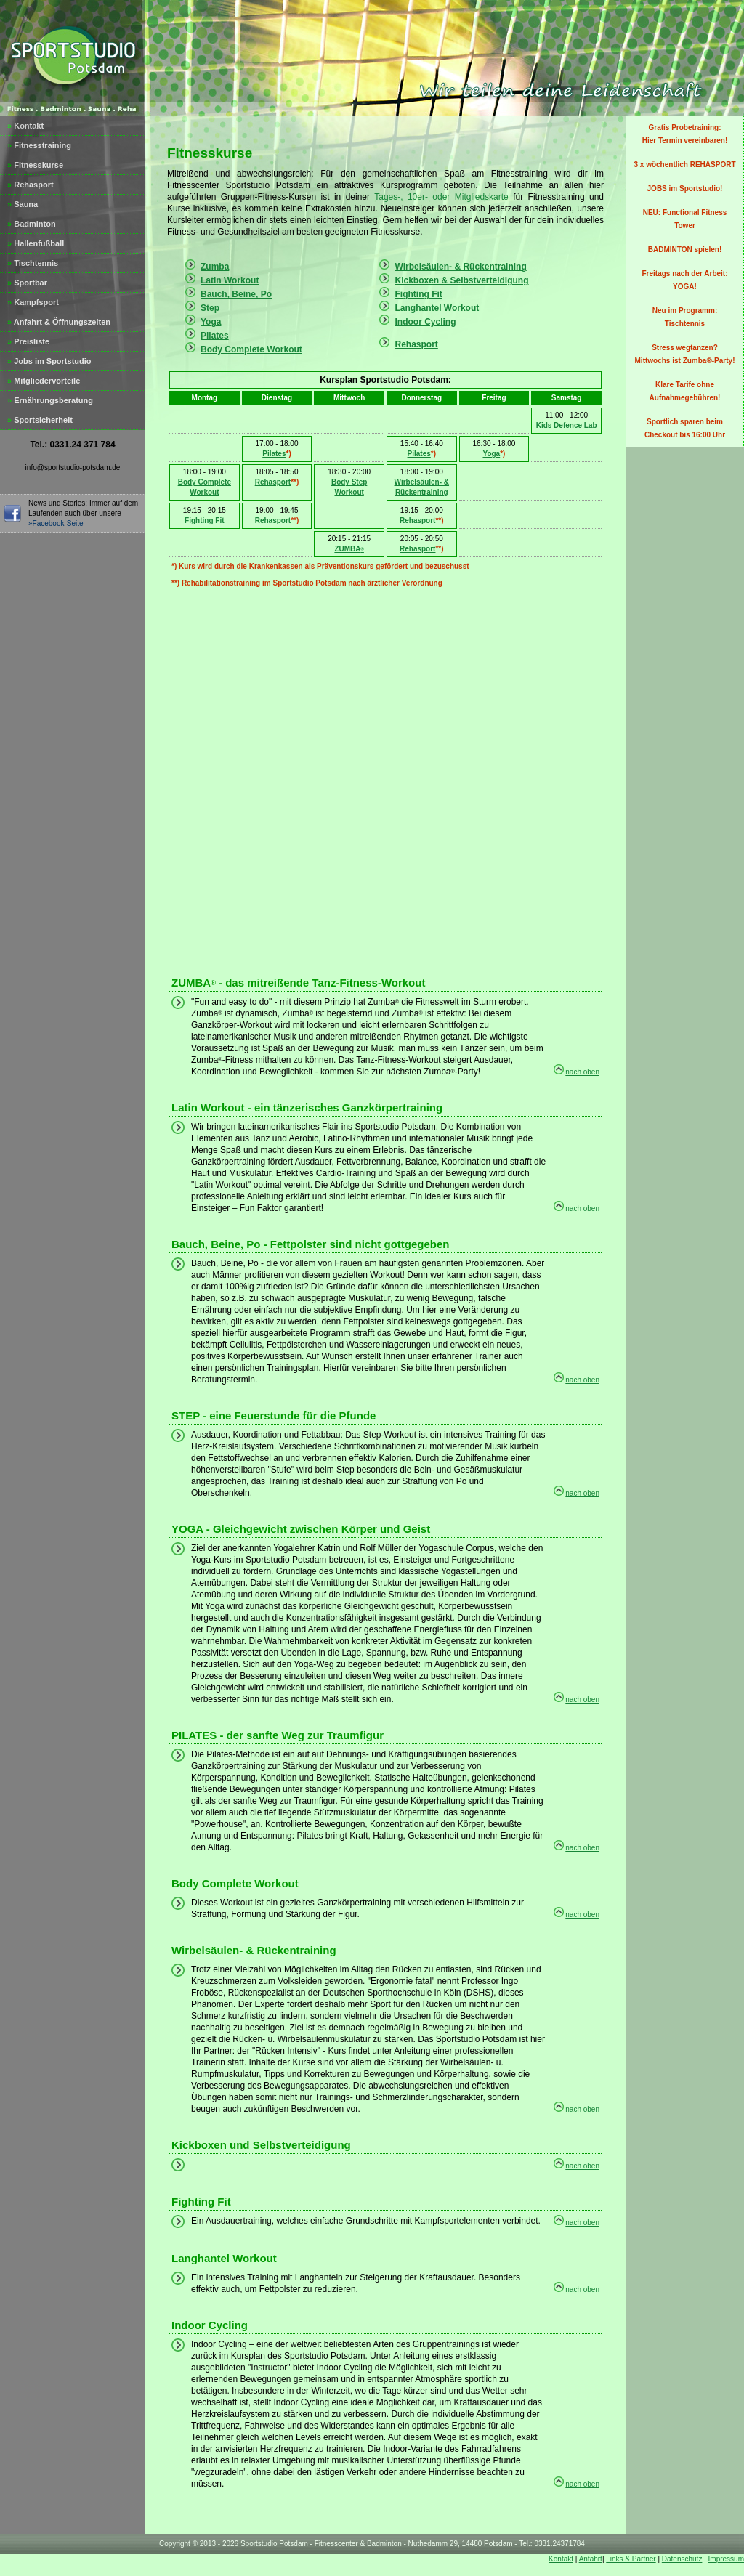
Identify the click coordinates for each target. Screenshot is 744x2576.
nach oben (582, 1072)
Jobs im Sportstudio (49, 361)
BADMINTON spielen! (685, 250)
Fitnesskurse (35, 165)
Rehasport (30, 184)
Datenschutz (682, 2559)
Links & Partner (630, 2559)
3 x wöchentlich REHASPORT (684, 165)
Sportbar (27, 282)
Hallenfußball (35, 243)
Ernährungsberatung (50, 400)
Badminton (31, 223)
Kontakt (25, 125)
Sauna (22, 204)
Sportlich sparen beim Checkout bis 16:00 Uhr (684, 428)
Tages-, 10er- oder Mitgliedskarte (441, 197)
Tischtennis (32, 263)
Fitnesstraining (39, 145)
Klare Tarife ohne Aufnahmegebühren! (685, 391)
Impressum (726, 2559)
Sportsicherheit (40, 420)
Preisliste (28, 341)
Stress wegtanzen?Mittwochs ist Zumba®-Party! (685, 354)
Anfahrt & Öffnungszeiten (58, 321)
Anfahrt (590, 2559)
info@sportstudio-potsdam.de (73, 467)
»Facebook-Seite (56, 523)
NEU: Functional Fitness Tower (685, 219)
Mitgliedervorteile (43, 380)
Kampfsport (33, 302)
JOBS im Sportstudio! (685, 189)
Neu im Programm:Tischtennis (684, 317)
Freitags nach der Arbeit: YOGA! (685, 280)
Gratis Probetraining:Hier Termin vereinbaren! (685, 134)
